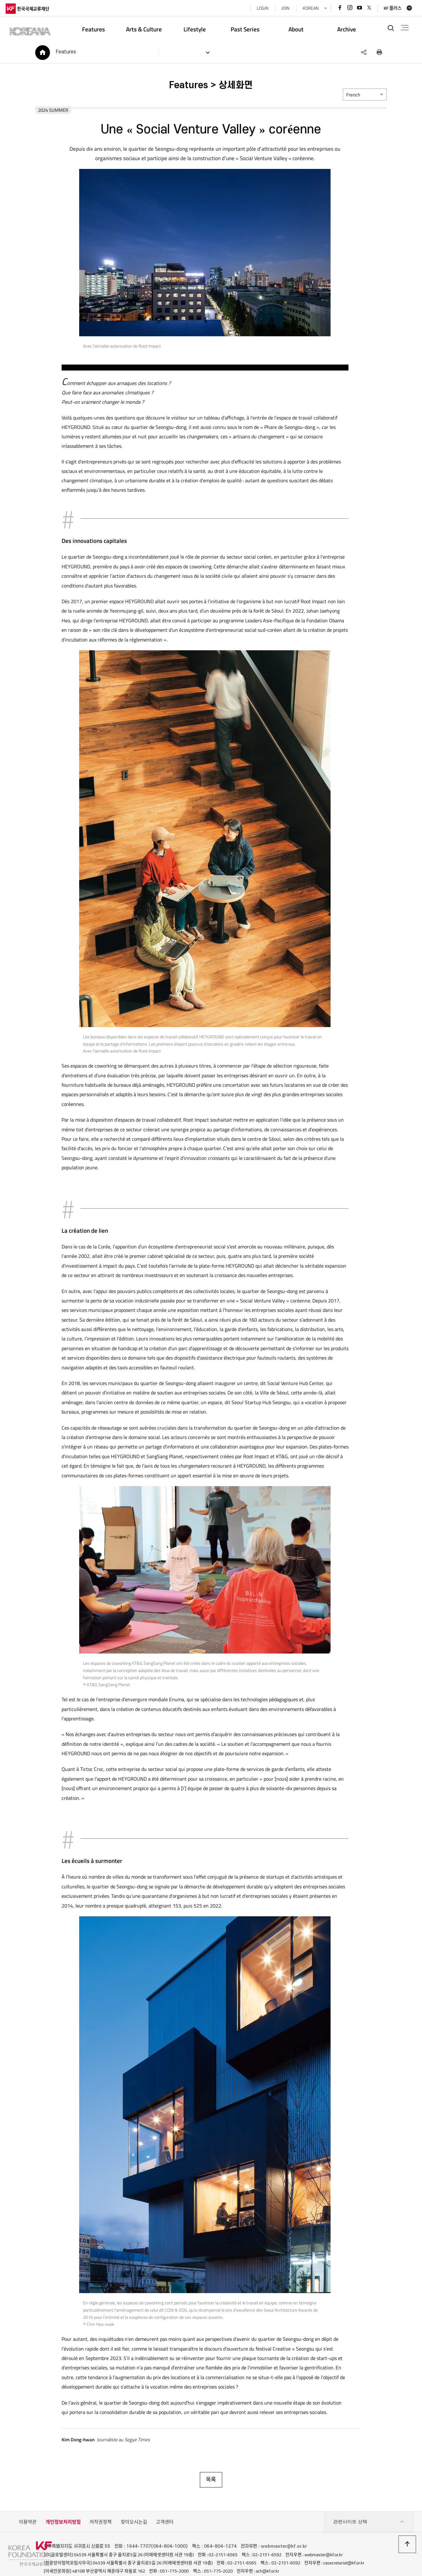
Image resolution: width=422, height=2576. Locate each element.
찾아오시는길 (134, 2495)
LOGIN (260, 8)
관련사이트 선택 (368, 2495)
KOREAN (308, 8)
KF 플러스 (390, 8)
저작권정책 (101, 2495)
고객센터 (164, 2495)
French (356, 96)
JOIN (283, 8)
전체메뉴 (403, 27)
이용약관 (27, 2495)
